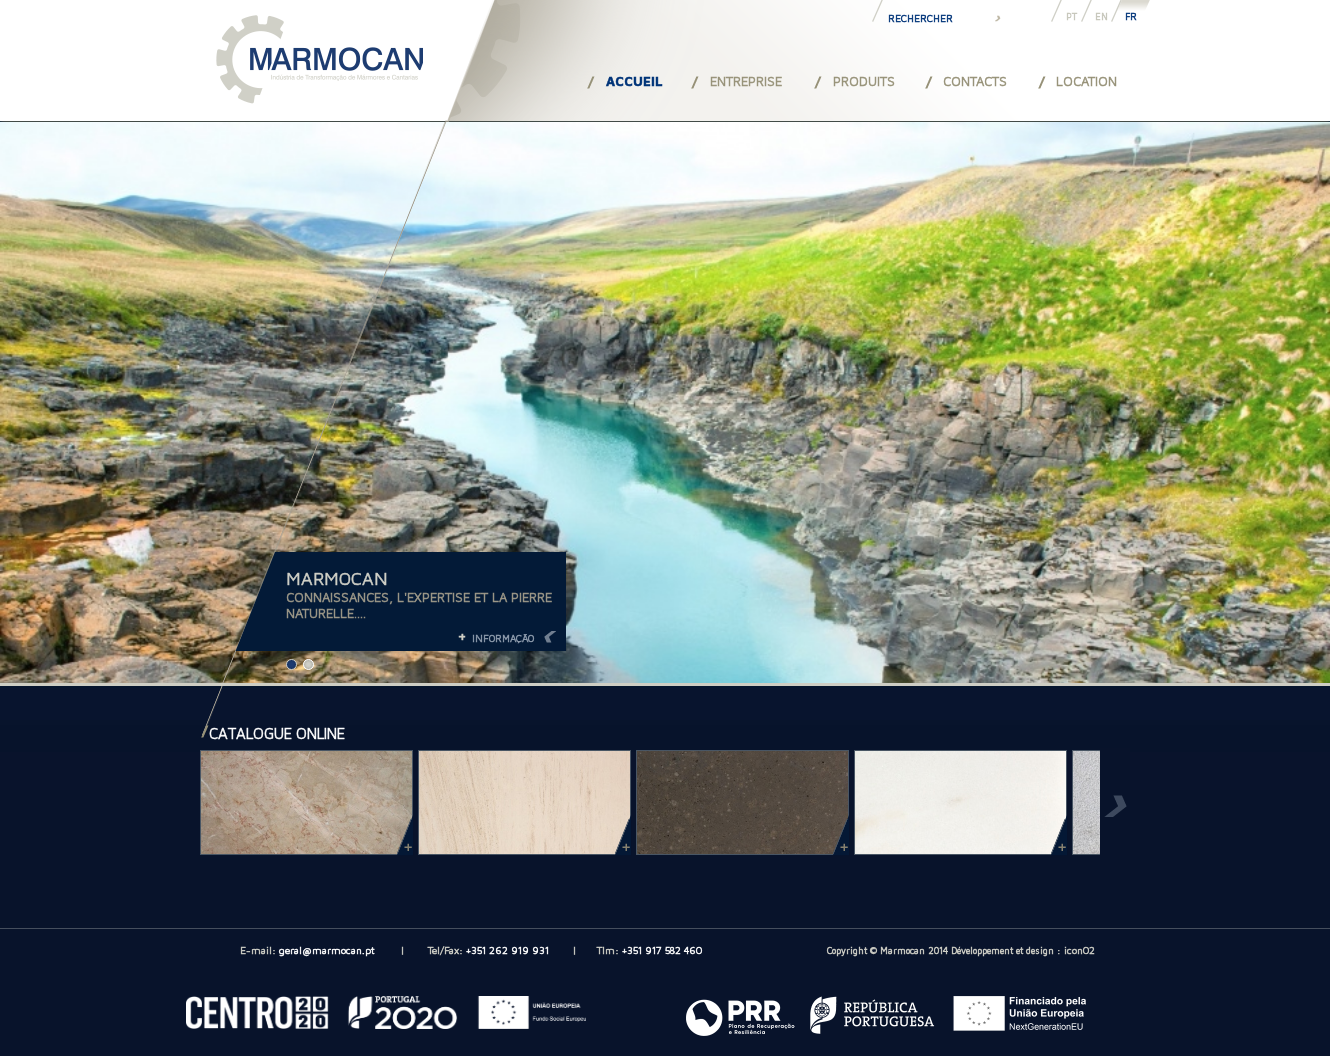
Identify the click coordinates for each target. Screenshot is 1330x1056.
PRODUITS (864, 81)
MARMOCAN (337, 578)
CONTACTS (975, 81)
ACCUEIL (634, 81)
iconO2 (1079, 950)
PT (1071, 16)
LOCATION (1086, 81)
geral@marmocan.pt (327, 950)
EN (1101, 16)
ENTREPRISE (746, 81)
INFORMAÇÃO (503, 638)
